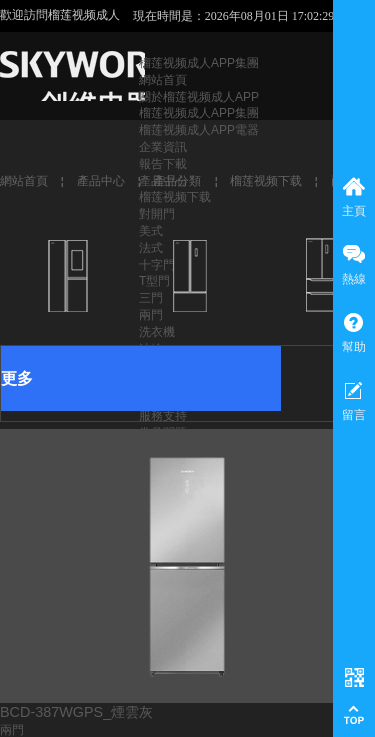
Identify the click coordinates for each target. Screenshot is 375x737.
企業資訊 (163, 147)
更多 (17, 378)
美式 (151, 231)
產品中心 (101, 181)
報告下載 (163, 164)
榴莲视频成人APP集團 (199, 63)
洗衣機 (157, 332)
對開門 (157, 214)
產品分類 (177, 181)
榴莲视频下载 (175, 197)
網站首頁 (163, 80)
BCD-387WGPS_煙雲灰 (76, 712)
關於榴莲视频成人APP (199, 97)
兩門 (12, 730)
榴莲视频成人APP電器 (199, 130)
